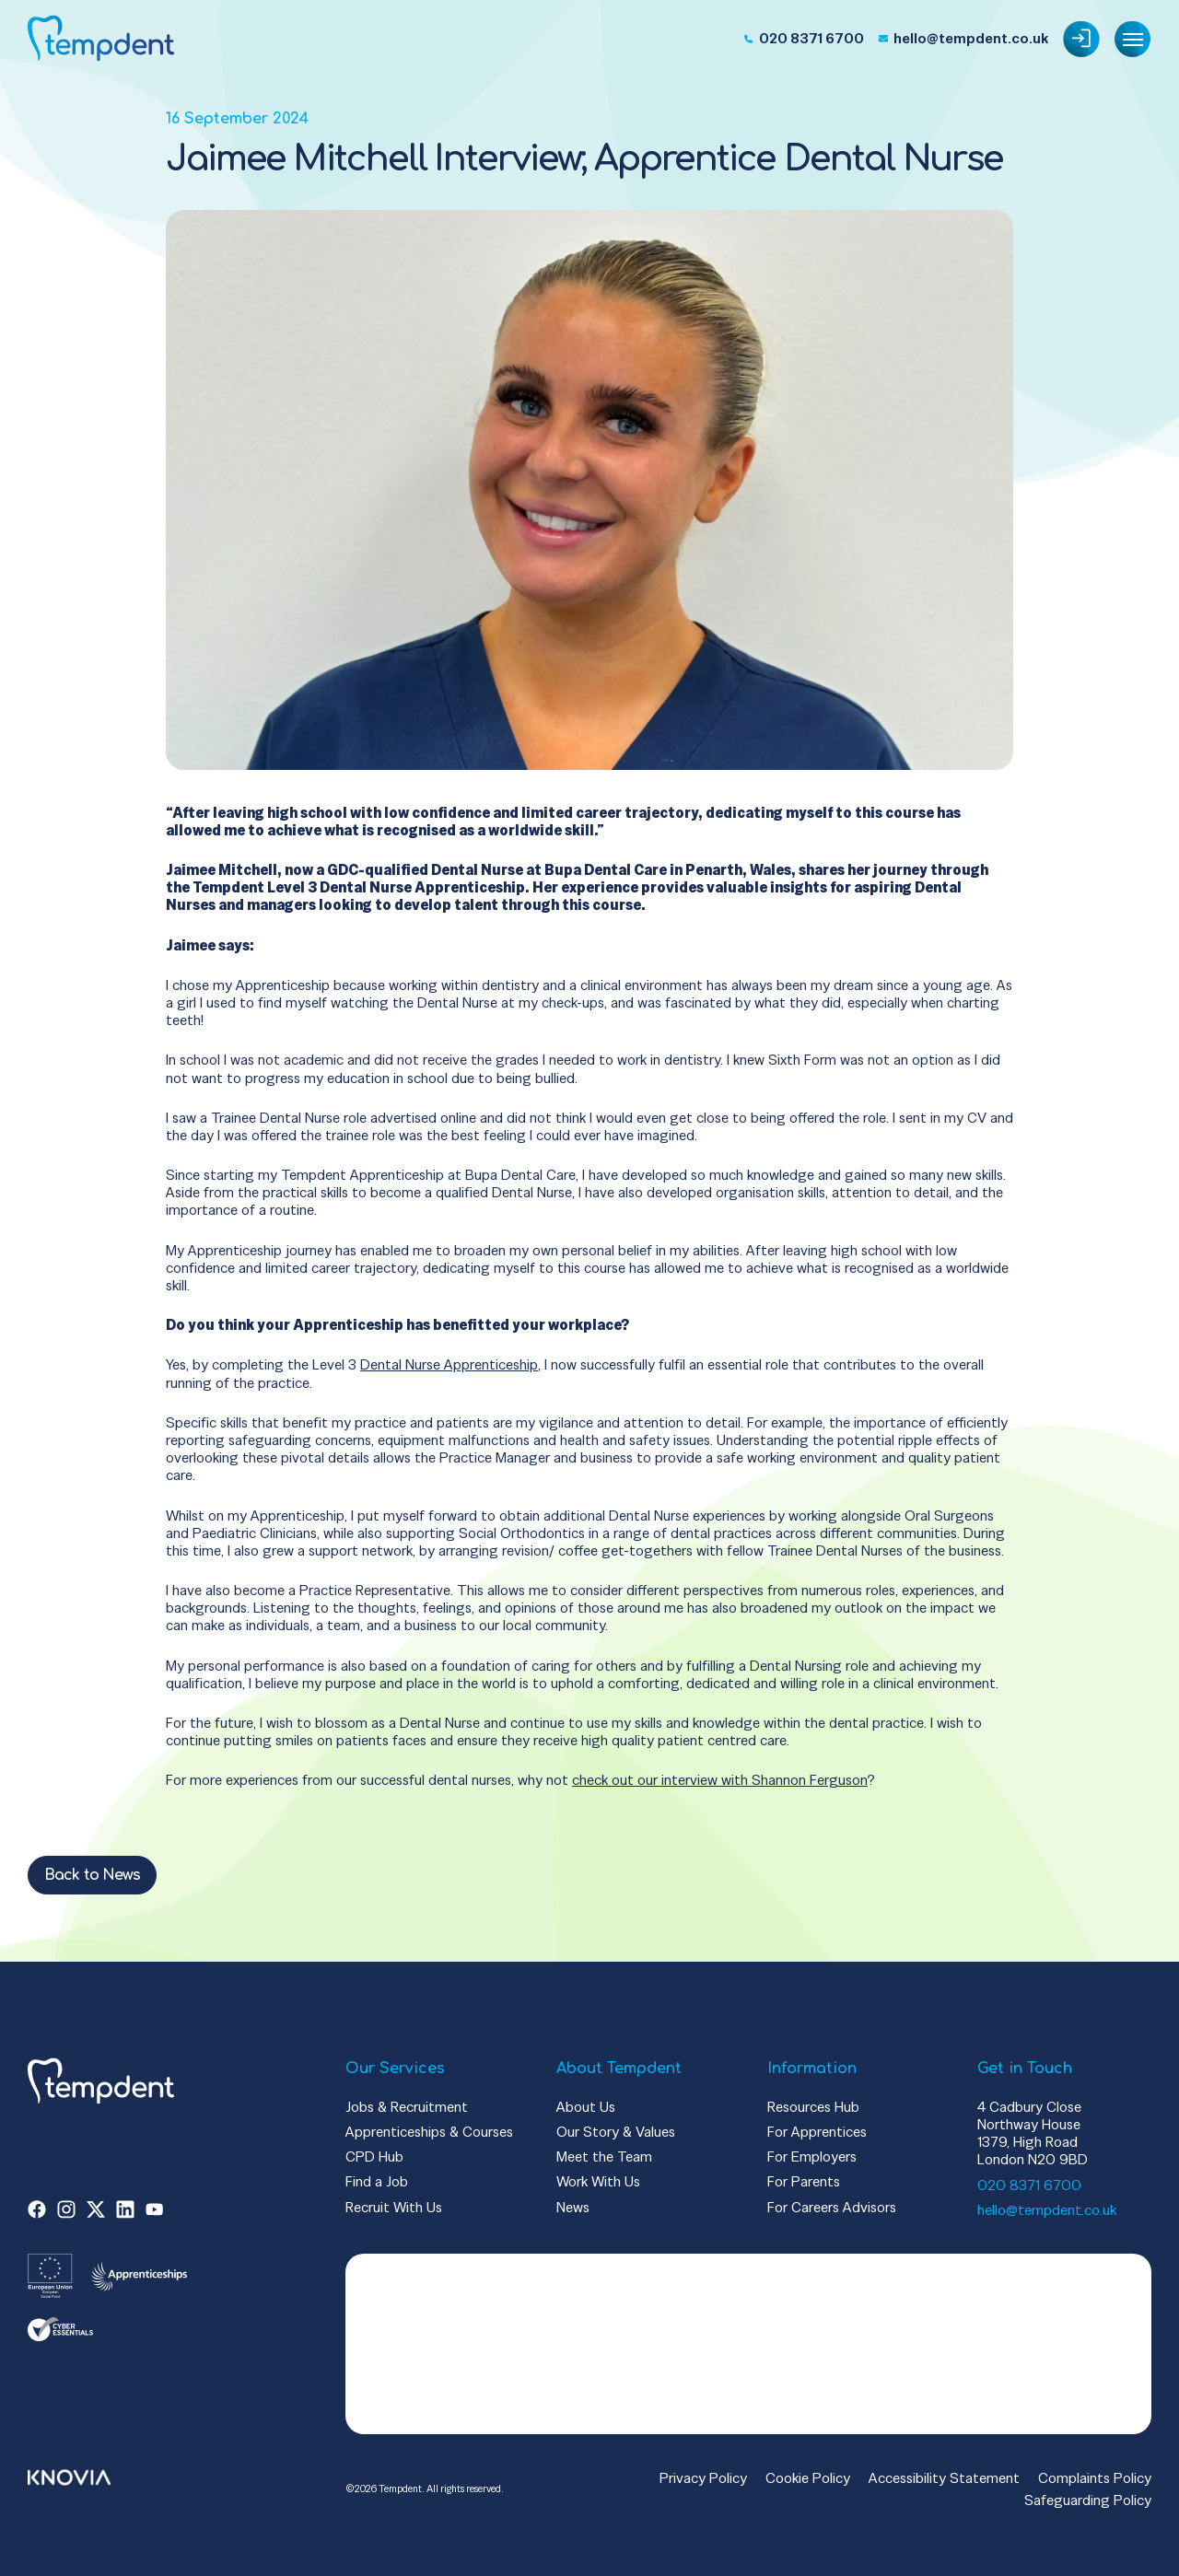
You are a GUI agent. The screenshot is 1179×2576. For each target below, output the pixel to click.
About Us (585, 2106)
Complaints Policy (1094, 2478)
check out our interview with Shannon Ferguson (720, 1779)
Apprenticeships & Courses (429, 2131)
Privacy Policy (703, 2478)
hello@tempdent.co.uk (1046, 2210)
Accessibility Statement (944, 2478)
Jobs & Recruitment (406, 2106)
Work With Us (598, 2181)
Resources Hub (813, 2106)
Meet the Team (604, 2156)
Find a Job (376, 2181)
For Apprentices (817, 2131)
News (573, 2207)
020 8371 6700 (1029, 2185)
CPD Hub (374, 2156)
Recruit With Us (393, 2207)
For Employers (812, 2156)
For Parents (803, 2181)
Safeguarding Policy (1087, 2500)
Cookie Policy (807, 2478)
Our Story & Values (615, 2131)
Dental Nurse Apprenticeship (449, 1364)
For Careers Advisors (831, 2207)
